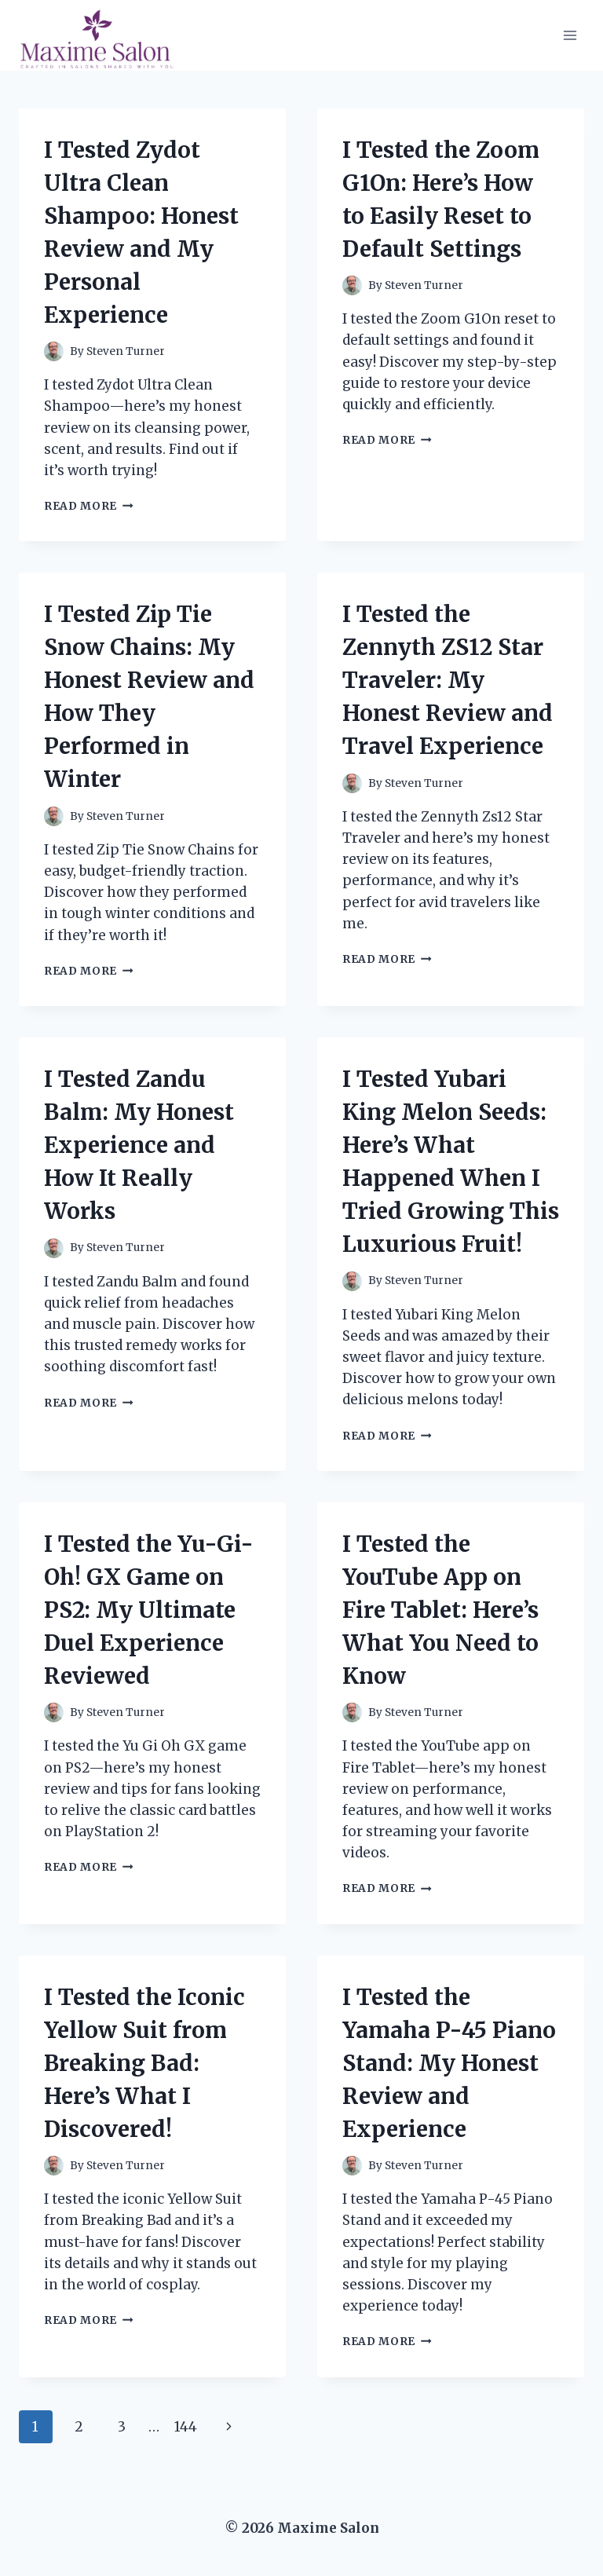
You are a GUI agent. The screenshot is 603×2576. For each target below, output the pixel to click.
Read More (88, 506)
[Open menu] (569, 35)
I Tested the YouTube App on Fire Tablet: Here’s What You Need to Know (440, 1610)
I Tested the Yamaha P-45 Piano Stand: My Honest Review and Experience (449, 2063)
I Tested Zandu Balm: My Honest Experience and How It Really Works (139, 1145)
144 (185, 2426)
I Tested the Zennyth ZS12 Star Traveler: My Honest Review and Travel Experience (447, 680)
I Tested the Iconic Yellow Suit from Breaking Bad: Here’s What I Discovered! (144, 2063)
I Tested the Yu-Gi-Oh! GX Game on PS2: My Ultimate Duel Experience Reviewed (149, 1610)
